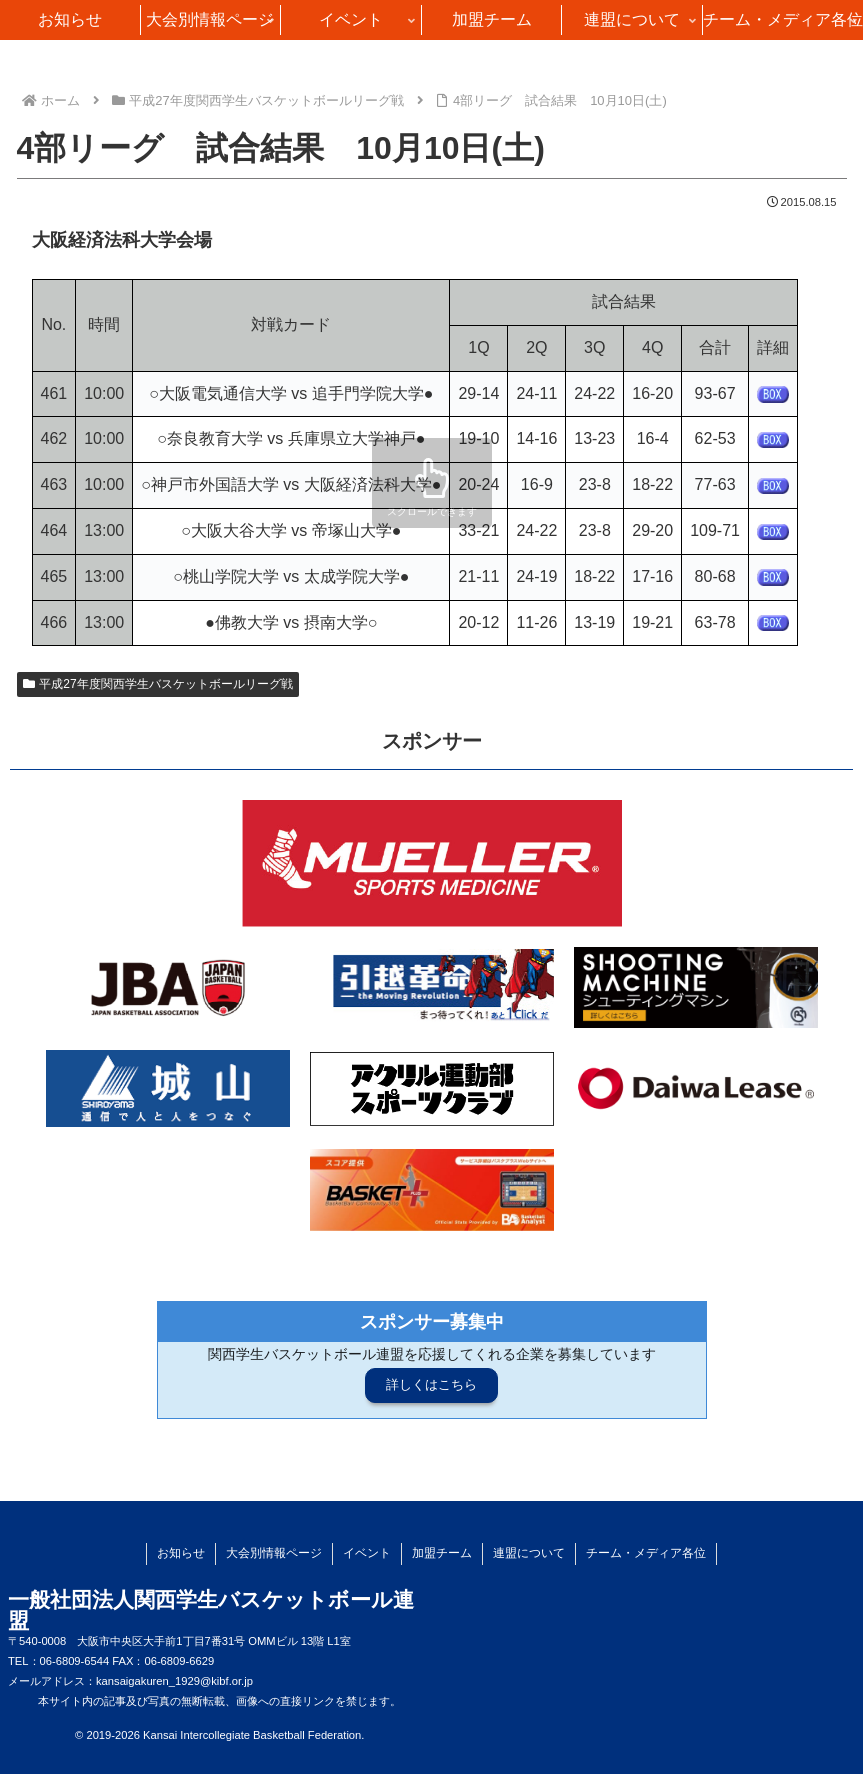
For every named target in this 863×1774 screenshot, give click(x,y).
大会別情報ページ (274, 1553)
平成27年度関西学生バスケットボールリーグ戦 (158, 684)
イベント (367, 1553)
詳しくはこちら (431, 1384)
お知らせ (181, 1553)
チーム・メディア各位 (646, 1553)
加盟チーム (442, 1553)
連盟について (529, 1553)
